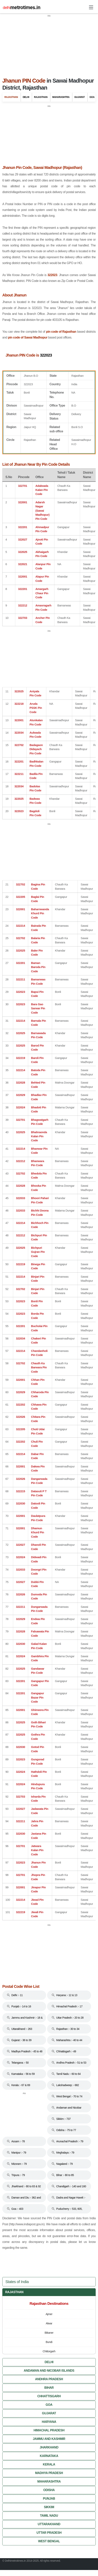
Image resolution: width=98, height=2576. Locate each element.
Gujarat (79, 97)
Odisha (49, 2490)
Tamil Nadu (49, 2515)
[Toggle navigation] (91, 7)
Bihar (49, 2387)
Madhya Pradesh (49, 2473)
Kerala (49, 2464)
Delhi (26, 97)
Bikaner (49, 2332)
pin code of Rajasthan (61, 331)
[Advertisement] (49, 44)
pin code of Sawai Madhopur (27, 337)
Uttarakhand (49, 2524)
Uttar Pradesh (48, 2532)
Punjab (49, 2498)
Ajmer (49, 2314)
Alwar (49, 2323)
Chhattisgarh (49, 2396)
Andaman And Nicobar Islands (49, 2370)
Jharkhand (49, 2447)
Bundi (49, 2342)
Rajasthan (11, 97)
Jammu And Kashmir (49, 2438)
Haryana (49, 2421)
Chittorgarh (49, 2351)
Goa (92, 97)
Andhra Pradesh (49, 2379)
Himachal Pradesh (49, 2430)
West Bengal (49, 2541)
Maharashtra (60, 97)
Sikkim (49, 2507)
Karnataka (49, 2456)
